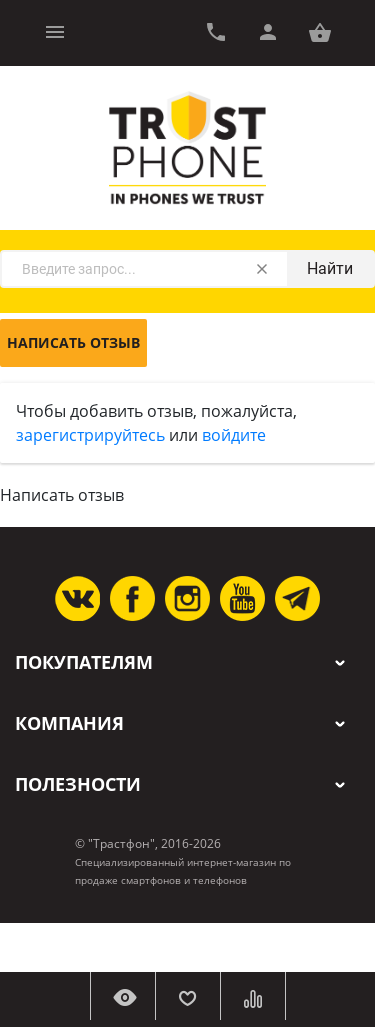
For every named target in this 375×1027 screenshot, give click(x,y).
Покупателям (84, 662)
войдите (234, 435)
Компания (69, 723)
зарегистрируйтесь (90, 435)
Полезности (78, 784)
